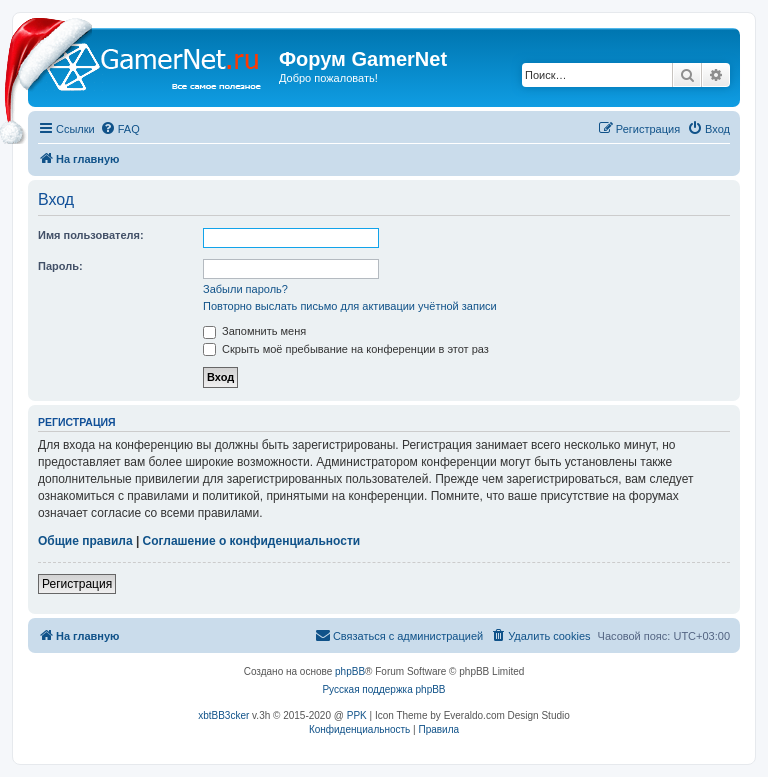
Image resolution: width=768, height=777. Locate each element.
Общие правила (85, 541)
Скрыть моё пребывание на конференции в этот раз (346, 349)
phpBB (350, 671)
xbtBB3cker (223, 715)
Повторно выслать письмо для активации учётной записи (350, 306)
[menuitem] (120, 129)
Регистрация (77, 584)
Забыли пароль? (245, 289)
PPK (357, 715)
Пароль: (60, 266)
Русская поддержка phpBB (383, 689)
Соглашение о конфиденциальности (252, 541)
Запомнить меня (254, 331)
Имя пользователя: (91, 235)
